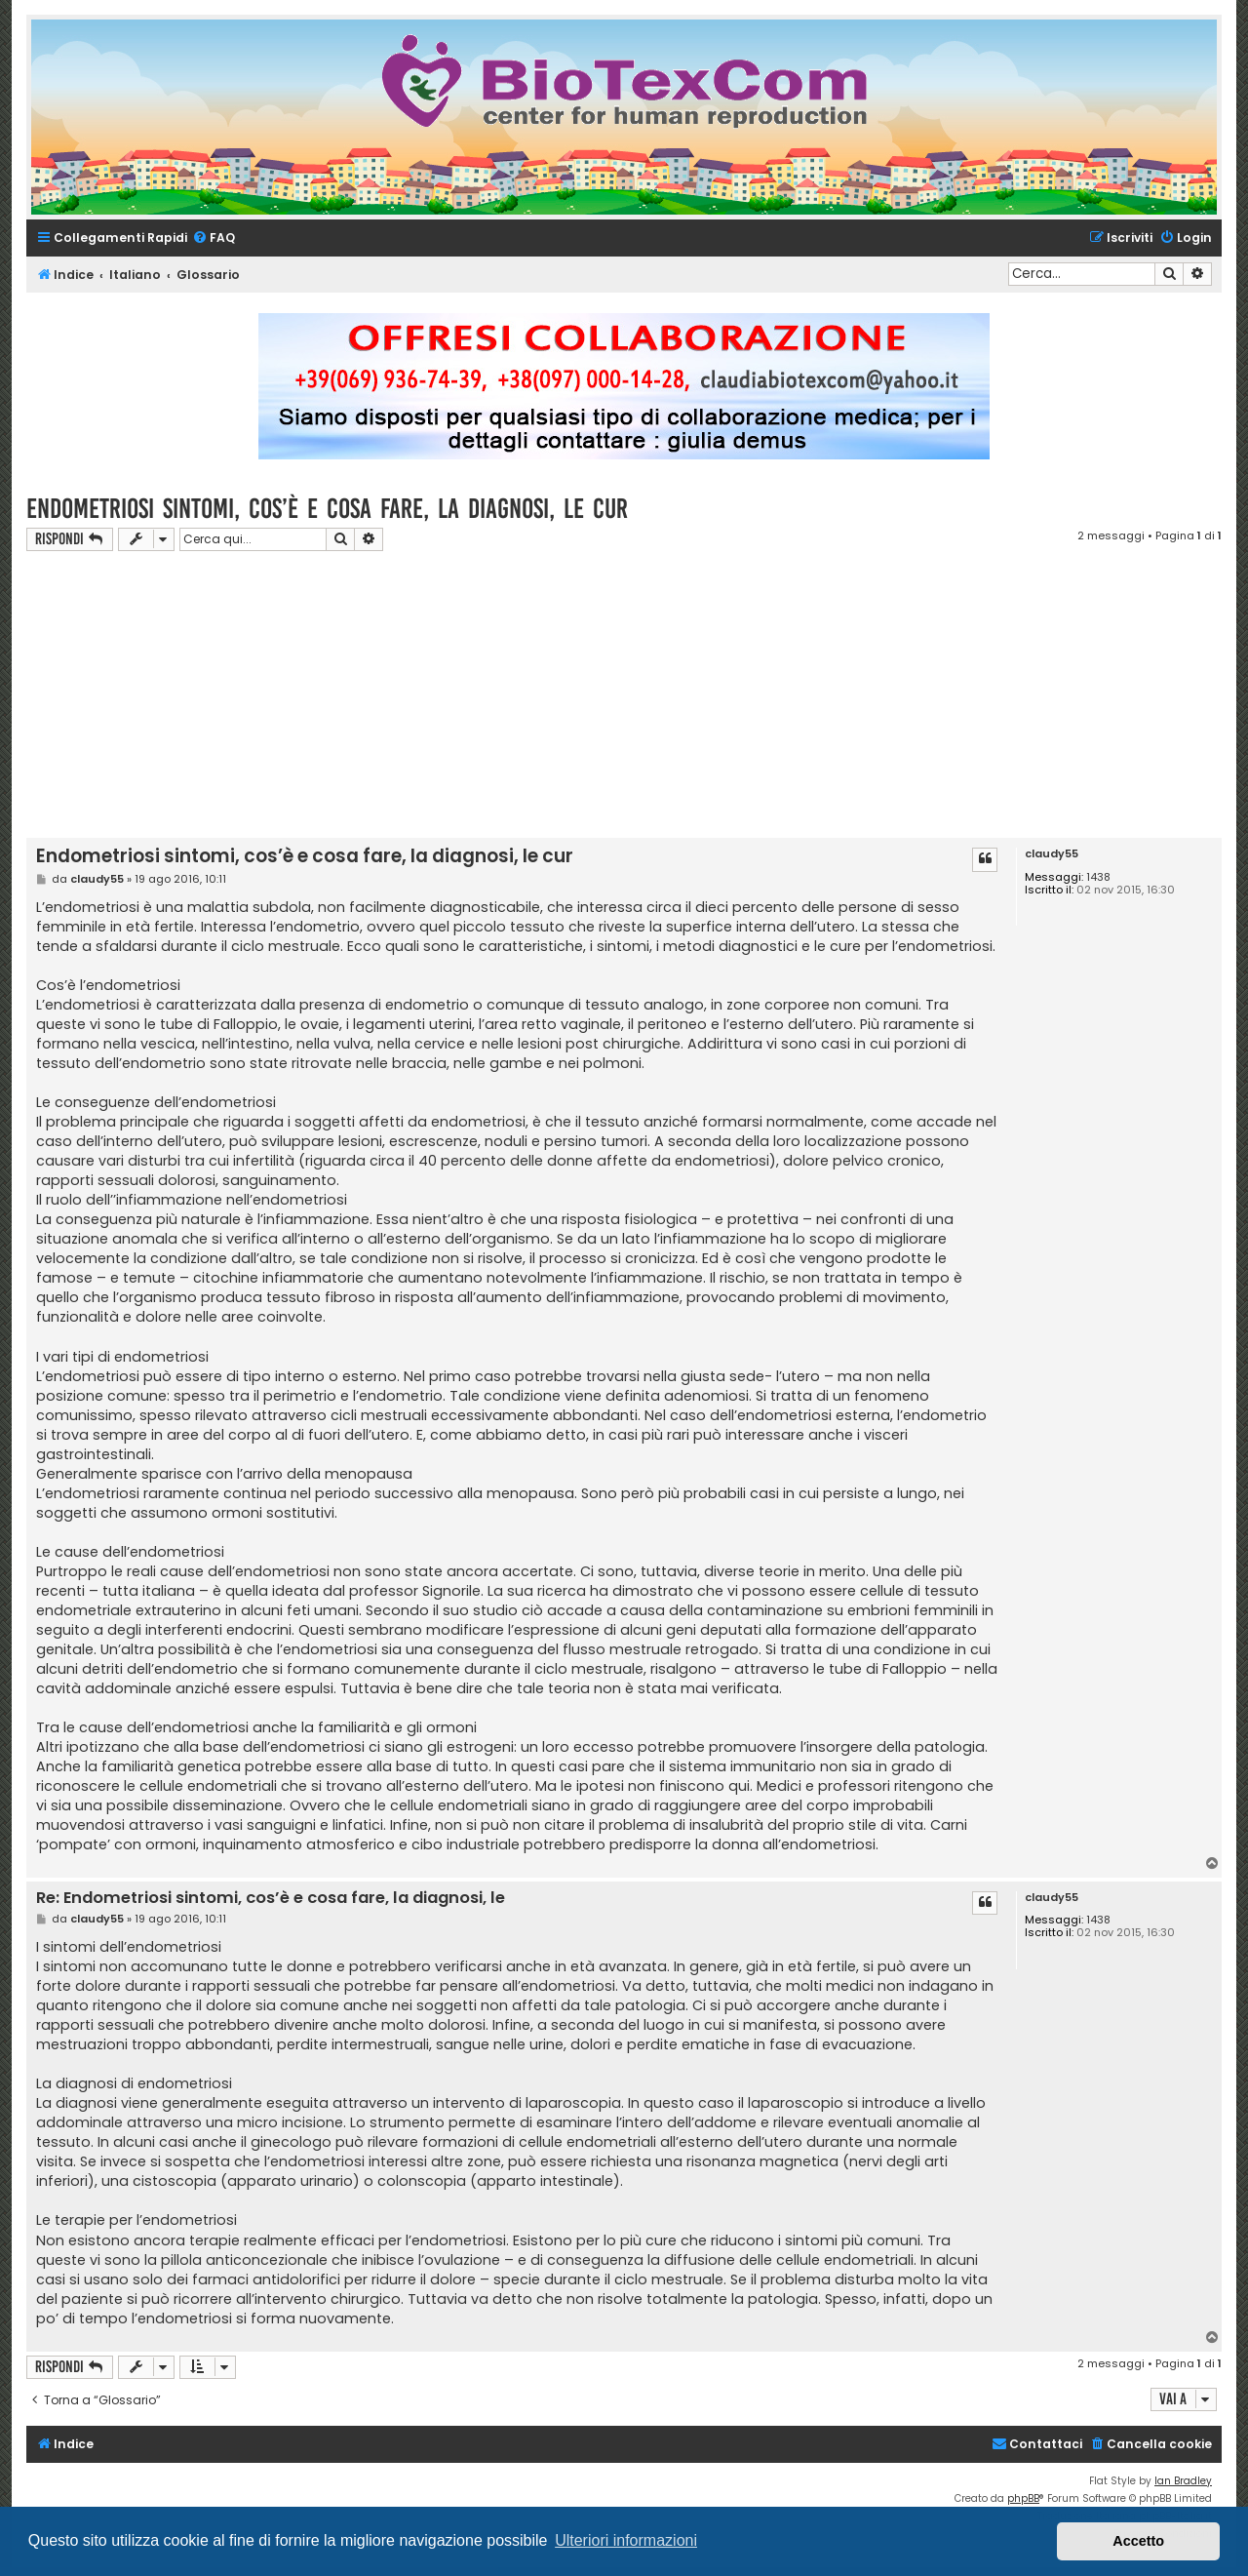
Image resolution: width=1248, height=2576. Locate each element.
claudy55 (1051, 854)
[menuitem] (213, 238)
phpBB (1023, 2498)
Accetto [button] (1138, 2541)
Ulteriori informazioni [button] (626, 2540)
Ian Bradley (1183, 2481)
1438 (1098, 877)
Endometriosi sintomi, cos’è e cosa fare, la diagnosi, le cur (327, 509)
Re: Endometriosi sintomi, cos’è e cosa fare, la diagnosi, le (270, 1898)
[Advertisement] (624, 697)
